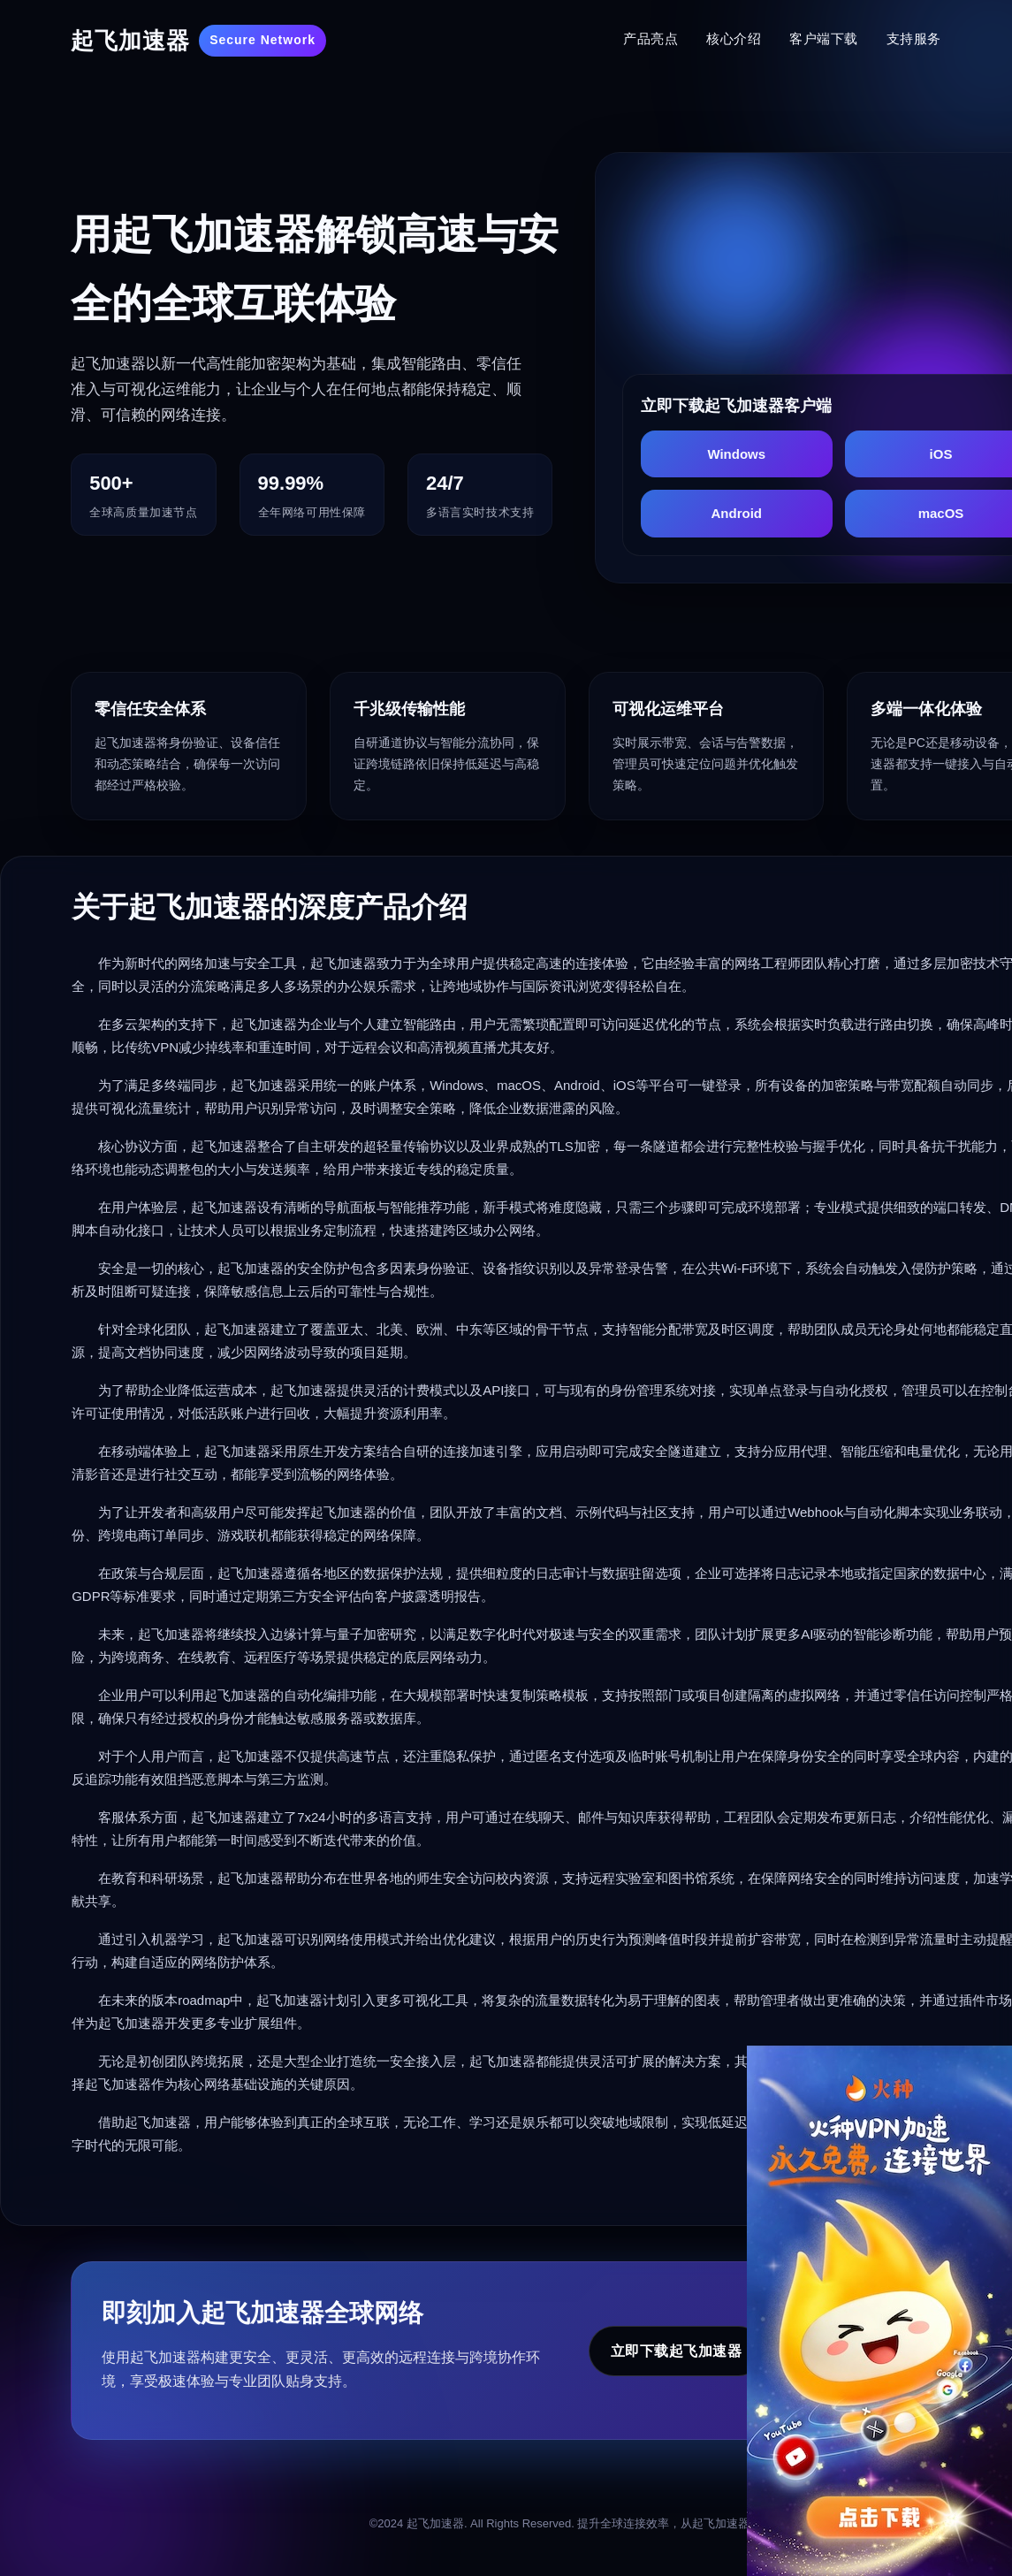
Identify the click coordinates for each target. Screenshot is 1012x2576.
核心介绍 (733, 38)
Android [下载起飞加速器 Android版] (737, 513)
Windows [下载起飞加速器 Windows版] (736, 453)
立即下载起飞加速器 (676, 2351)
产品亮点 (650, 38)
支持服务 (913, 38)
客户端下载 (823, 38)
